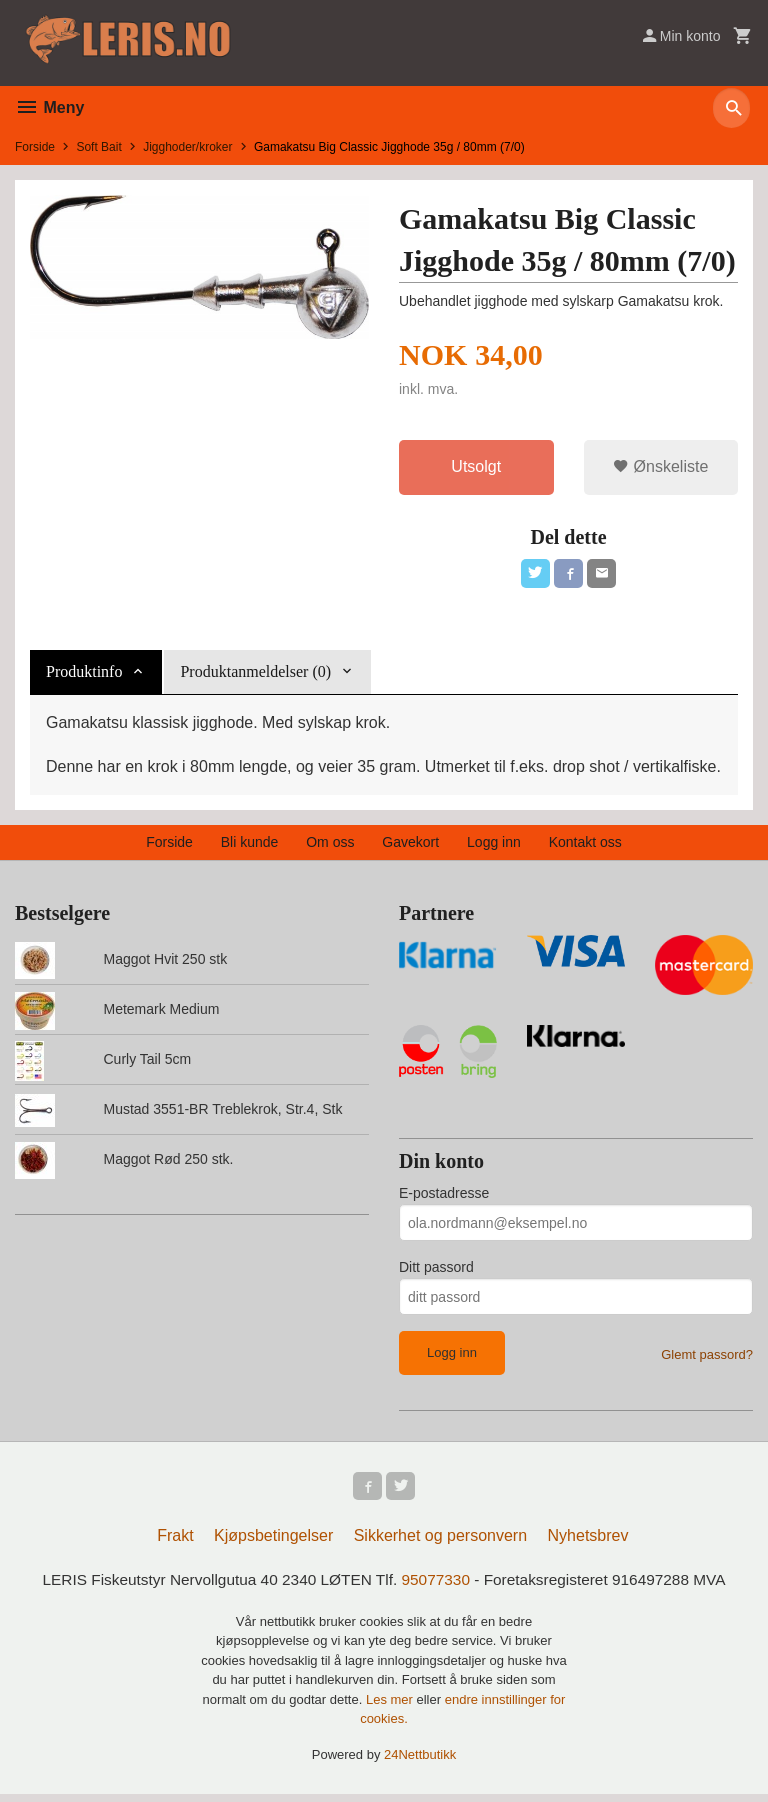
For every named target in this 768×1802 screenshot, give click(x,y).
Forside (35, 147)
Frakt (175, 1543)
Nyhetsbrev (588, 1543)
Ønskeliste (660, 467)
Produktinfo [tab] (84, 675)
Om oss (330, 846)
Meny (49, 107)
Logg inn (494, 846)
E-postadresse (444, 1197)
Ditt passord (436, 1271)
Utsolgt (476, 467)
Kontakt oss (585, 846)
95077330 (437, 1587)
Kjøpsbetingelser (273, 1543)
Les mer (391, 1707)
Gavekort (410, 846)
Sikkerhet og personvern (440, 1543)
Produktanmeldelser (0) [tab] (255, 675)
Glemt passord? (707, 1358)
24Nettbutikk (420, 1762)
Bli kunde (250, 846)
